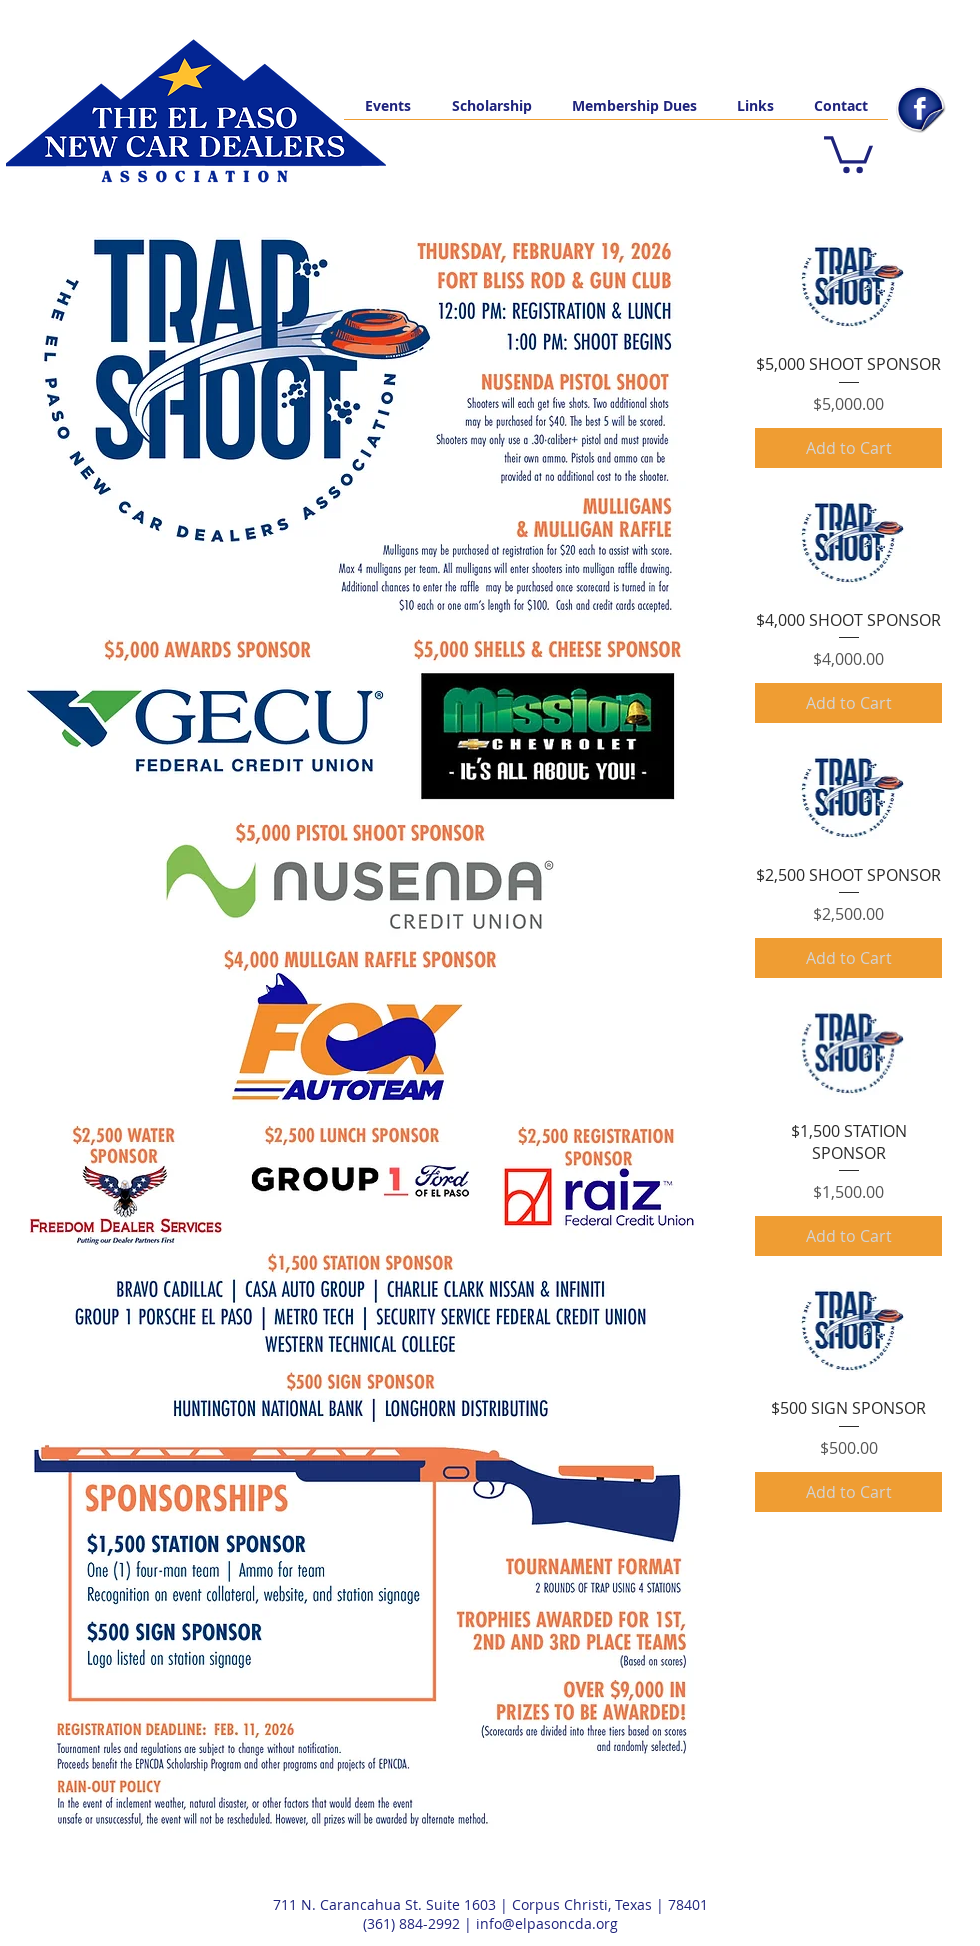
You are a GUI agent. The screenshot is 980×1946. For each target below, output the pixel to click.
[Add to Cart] (848, 448)
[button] (848, 152)
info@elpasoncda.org (547, 1923)
